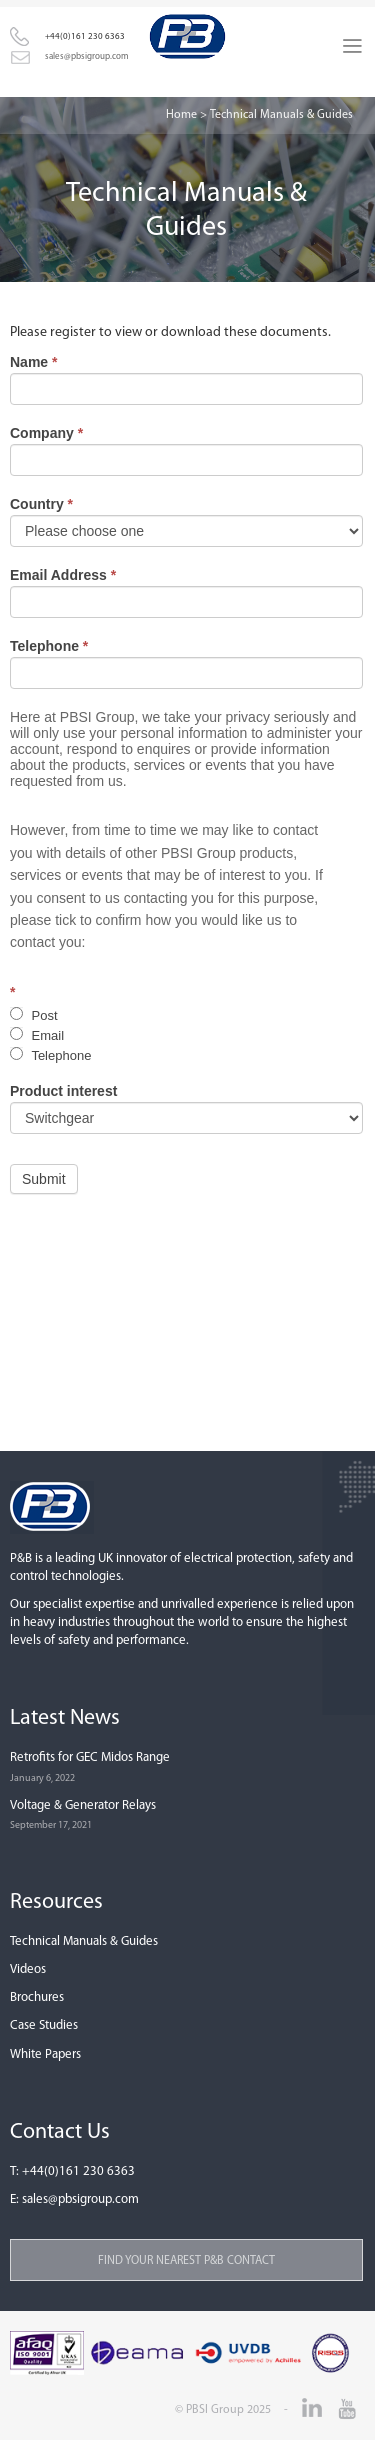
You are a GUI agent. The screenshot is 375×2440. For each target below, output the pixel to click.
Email (37, 1035)
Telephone (49, 646)
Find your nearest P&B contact (186, 2261)
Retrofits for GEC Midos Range (90, 1757)
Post (34, 1015)
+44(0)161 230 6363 (78, 2171)
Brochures (37, 1997)
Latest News (65, 1718)
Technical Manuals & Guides (84, 1941)
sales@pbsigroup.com (80, 2199)
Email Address (63, 575)
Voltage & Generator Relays (83, 1805)
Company (46, 433)
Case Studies (44, 2025)
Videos (28, 1969)
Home (181, 115)
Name (33, 362)
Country (41, 504)
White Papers (45, 2054)
